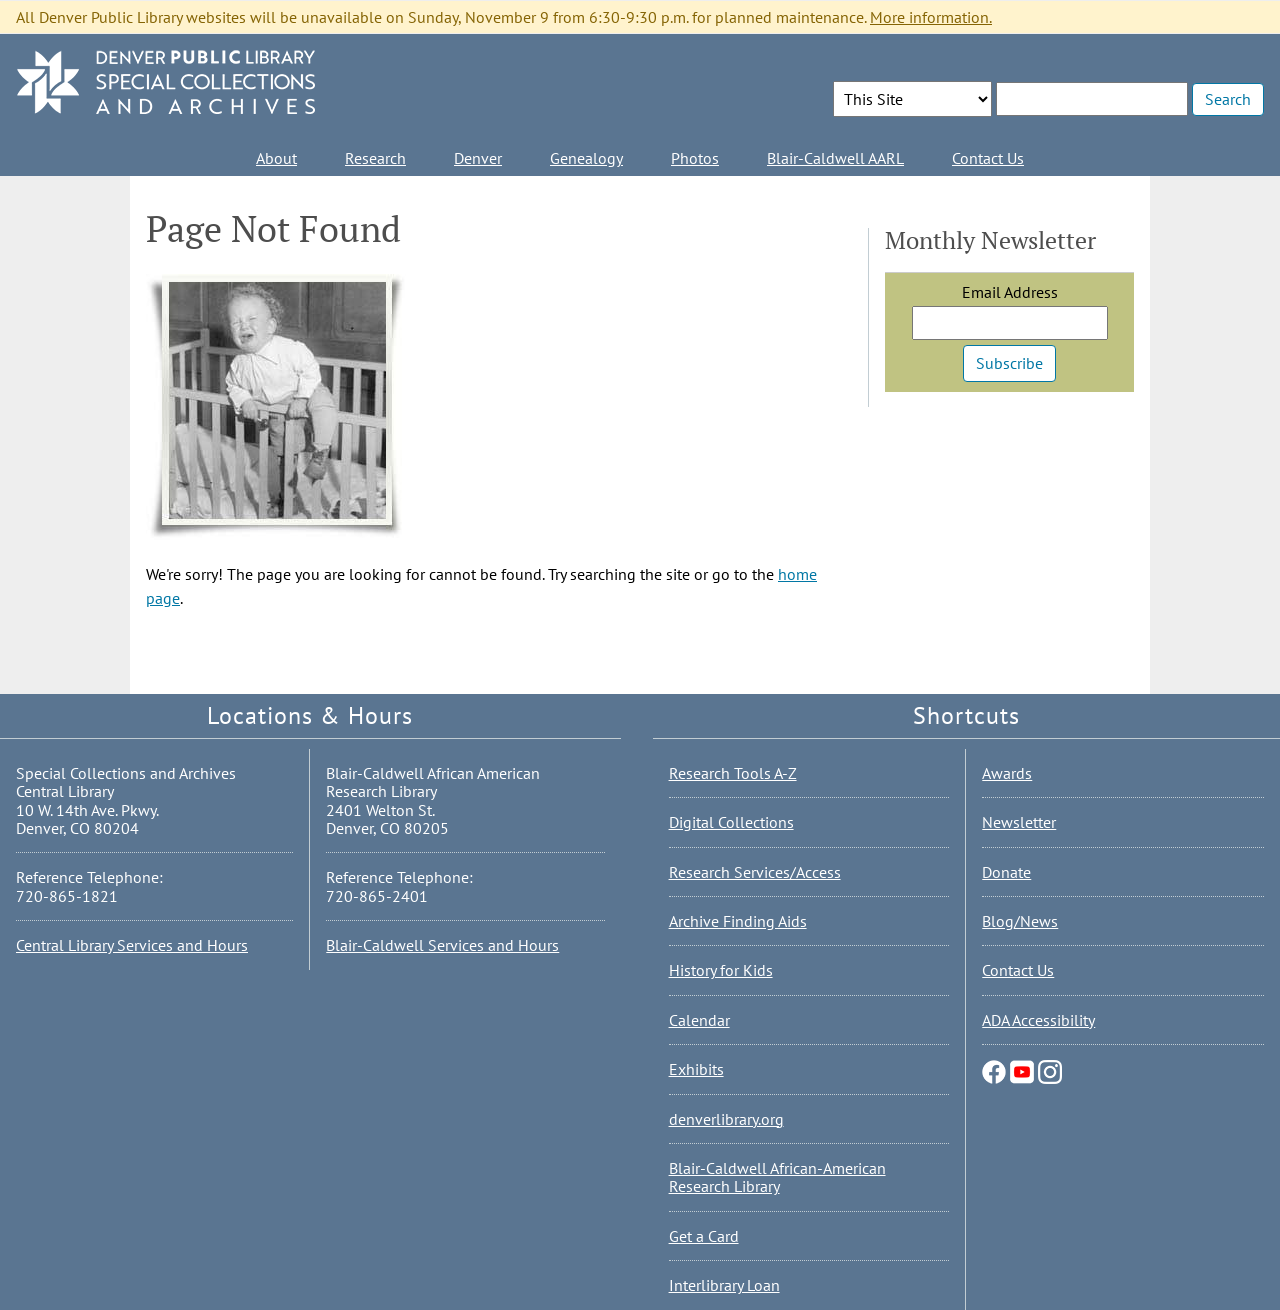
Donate (1006, 872)
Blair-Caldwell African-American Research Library (777, 1177)
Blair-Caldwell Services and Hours (442, 945)
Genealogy (586, 158)
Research (375, 158)
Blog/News (1020, 921)
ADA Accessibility (1038, 1020)
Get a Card (704, 1236)
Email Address (1010, 292)
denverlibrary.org (726, 1119)
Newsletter (1019, 822)
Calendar (699, 1020)
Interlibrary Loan (724, 1285)
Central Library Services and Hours (132, 945)
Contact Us (988, 158)
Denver (478, 158)
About (276, 158)
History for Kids (721, 970)
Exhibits (696, 1069)
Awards (1007, 773)
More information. (931, 17)
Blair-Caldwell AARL (835, 158)
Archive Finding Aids (738, 921)
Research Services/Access (755, 872)
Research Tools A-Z (733, 773)
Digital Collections (731, 822)
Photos (695, 158)
